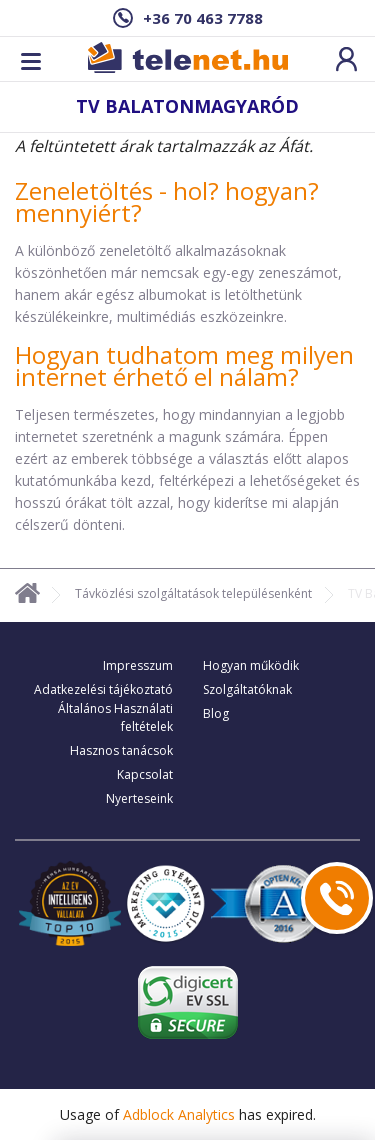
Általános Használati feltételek (115, 717)
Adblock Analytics (179, 1114)
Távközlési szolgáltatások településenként (193, 593)
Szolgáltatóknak (247, 689)
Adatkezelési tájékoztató (103, 689)
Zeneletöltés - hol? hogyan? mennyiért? (167, 201)
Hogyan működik (251, 665)
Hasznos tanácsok (121, 750)
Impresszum (138, 665)
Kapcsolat (145, 774)
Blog (216, 713)
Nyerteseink (139, 798)
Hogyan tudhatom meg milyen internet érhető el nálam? (184, 365)
